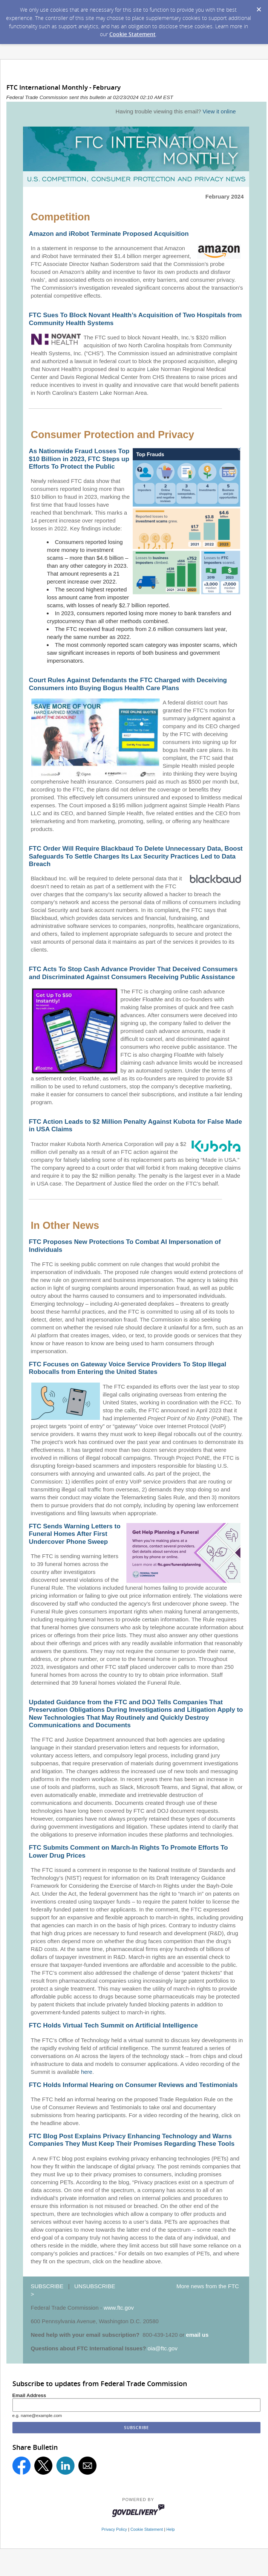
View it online (219, 111)
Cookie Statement (132, 34)
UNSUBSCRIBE (94, 2286)
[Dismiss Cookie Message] (258, 7)
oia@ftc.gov (163, 2348)
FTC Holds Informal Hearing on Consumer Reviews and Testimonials (133, 2085)
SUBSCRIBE (47, 2286)
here (86, 2072)
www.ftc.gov (119, 2307)
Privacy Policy (114, 2529)
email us (197, 2335)
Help (170, 2529)
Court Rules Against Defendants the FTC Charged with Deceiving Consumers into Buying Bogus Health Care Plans (128, 684)
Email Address (29, 2395)
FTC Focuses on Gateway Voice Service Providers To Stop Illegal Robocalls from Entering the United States (127, 1368)
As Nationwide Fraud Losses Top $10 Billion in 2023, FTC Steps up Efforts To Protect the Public (79, 459)
